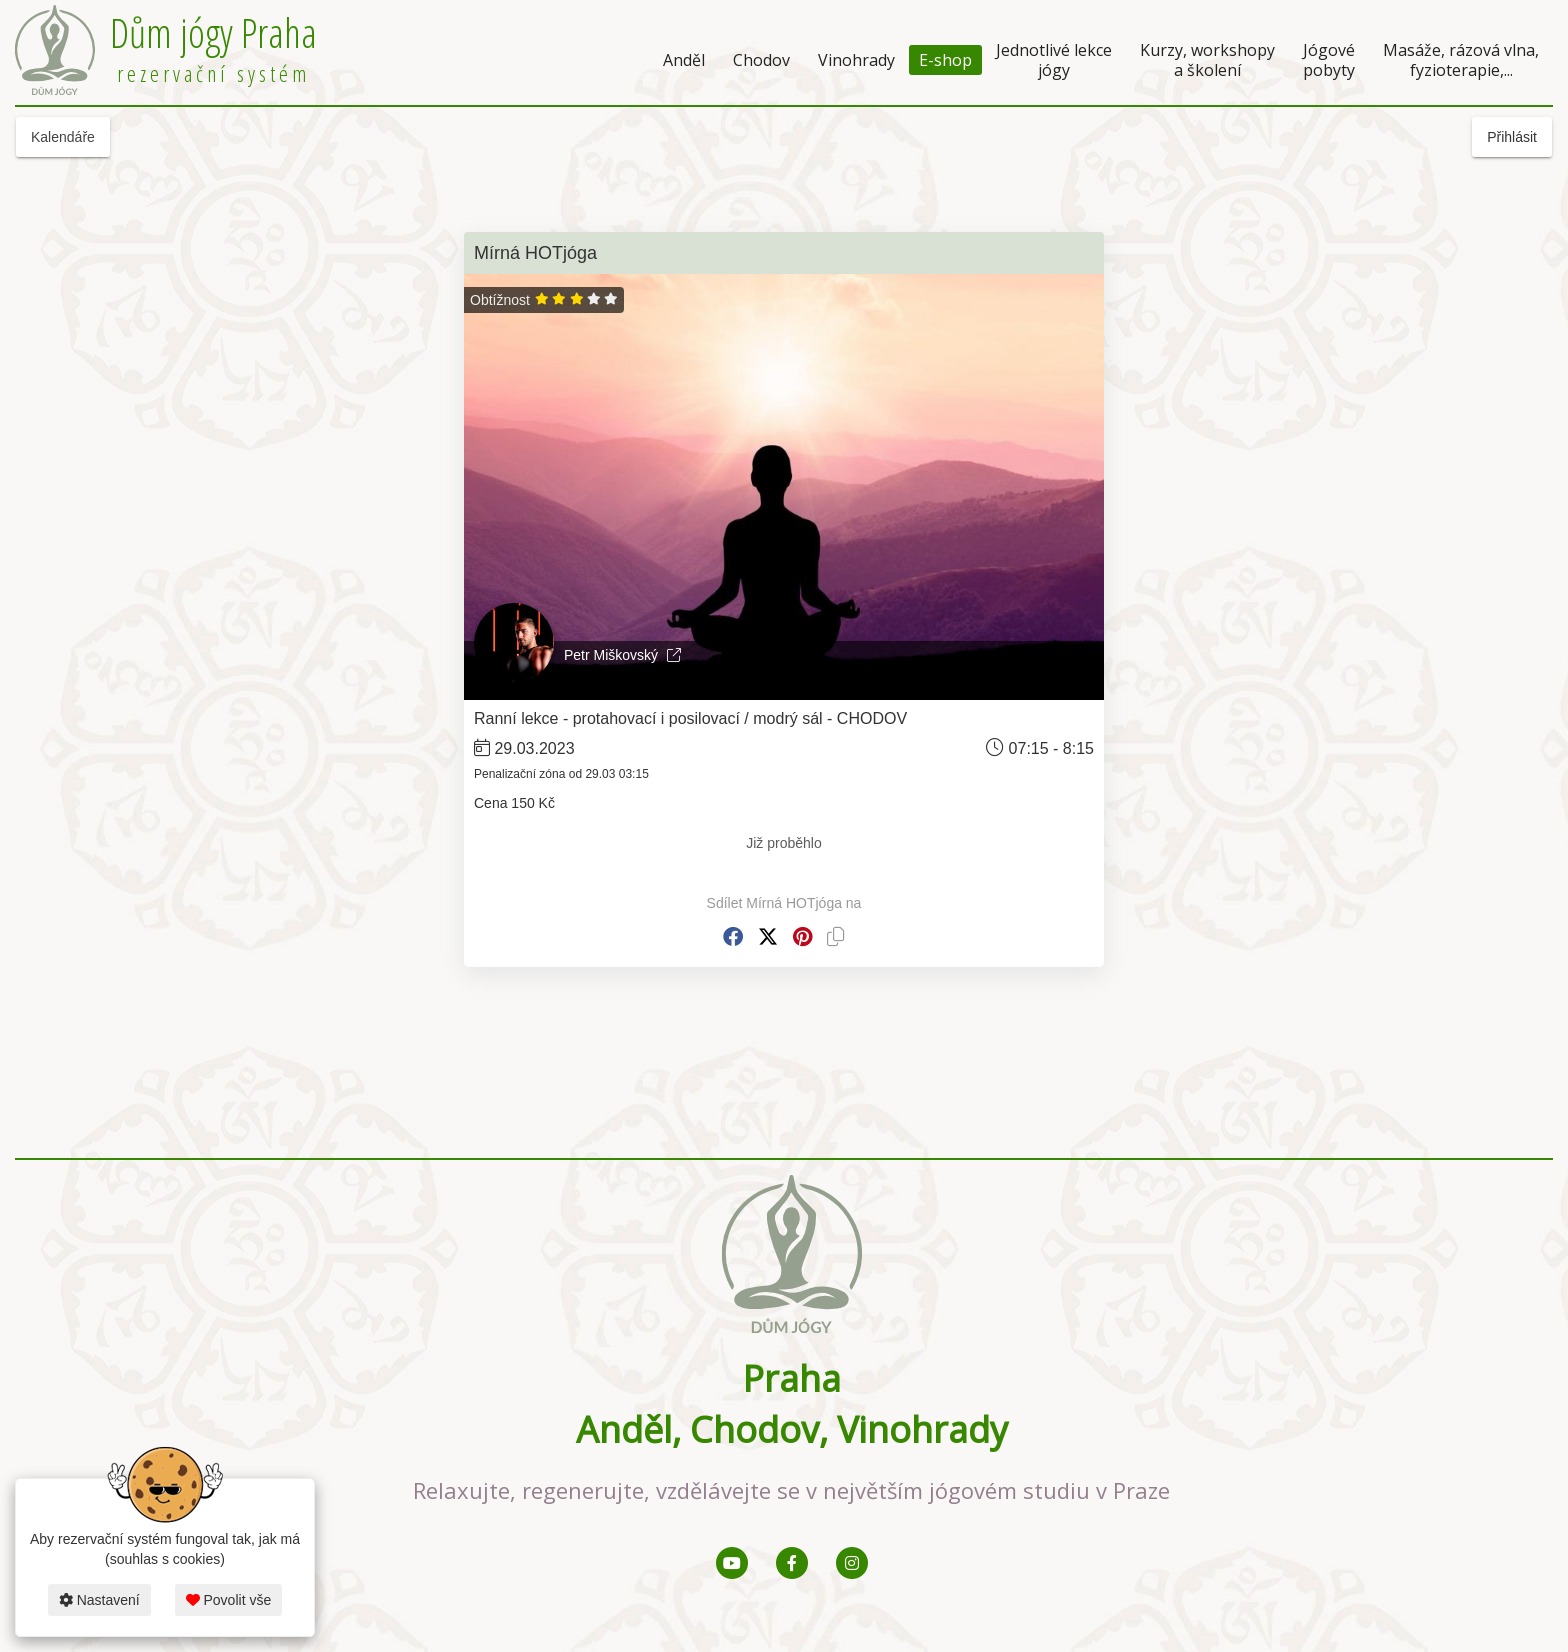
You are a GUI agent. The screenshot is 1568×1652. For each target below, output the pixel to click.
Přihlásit (1512, 137)
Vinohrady (856, 60)
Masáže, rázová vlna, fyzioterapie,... (1461, 60)
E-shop (945, 60)
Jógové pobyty (1329, 60)
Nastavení (99, 1600)
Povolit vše (229, 1600)
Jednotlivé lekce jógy (1054, 60)
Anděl (684, 60)
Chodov (761, 60)
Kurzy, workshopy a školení (1207, 60)
